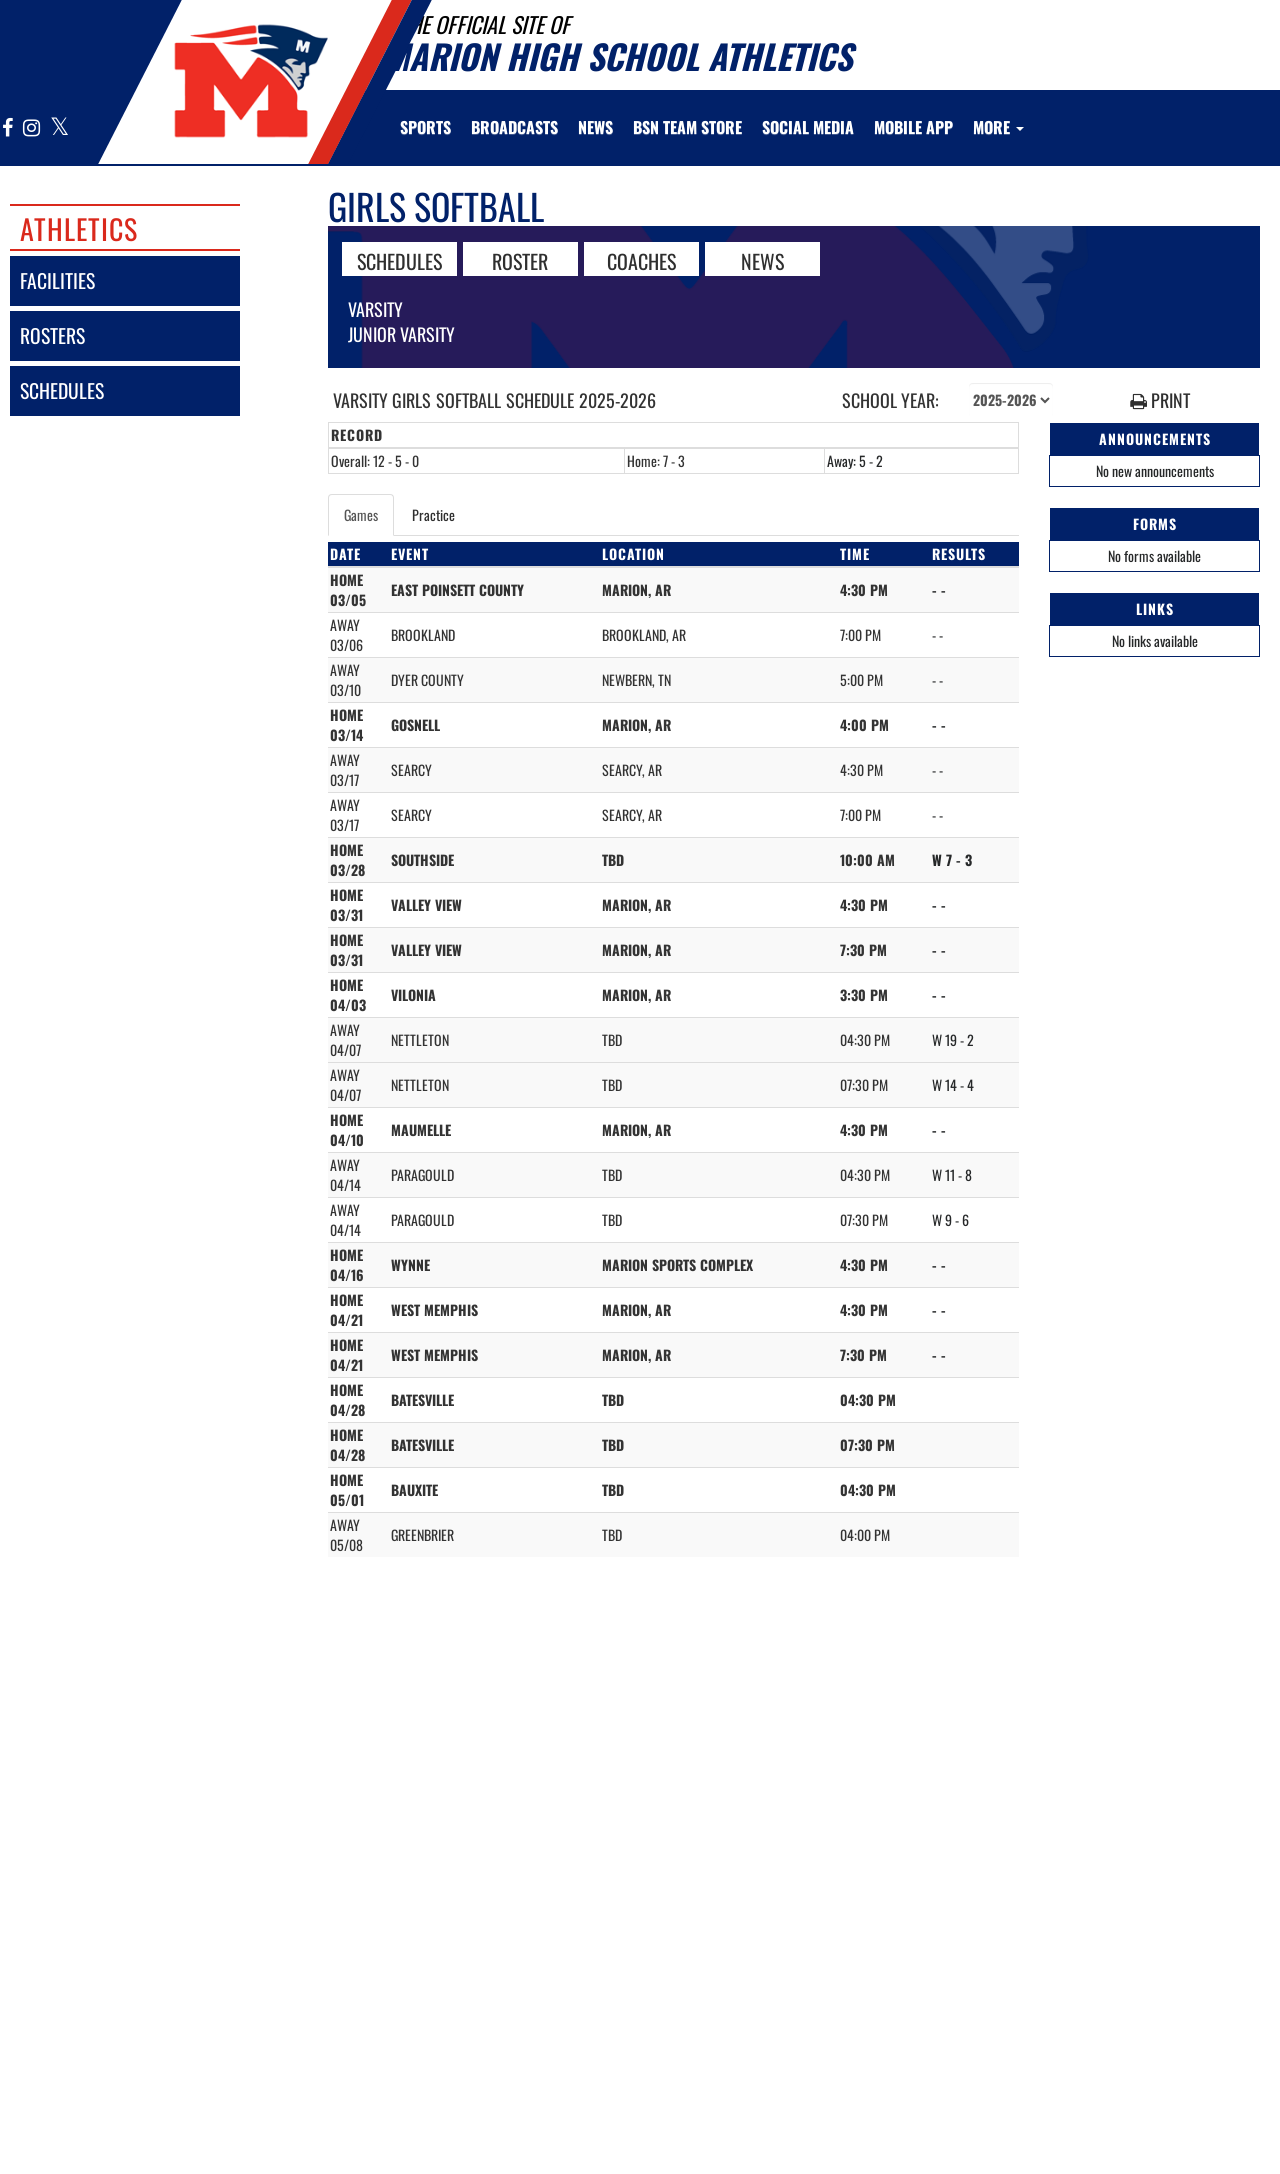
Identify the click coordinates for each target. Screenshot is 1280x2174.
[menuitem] (514, 127)
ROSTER (520, 260)
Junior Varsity (401, 334)
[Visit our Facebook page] (8, 128)
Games (361, 514)
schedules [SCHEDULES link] (62, 390)
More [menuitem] (998, 127)
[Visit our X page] (58, 128)
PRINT (1160, 400)
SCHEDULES (399, 260)
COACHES (641, 260)
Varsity (375, 309)
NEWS (762, 260)
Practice (433, 514)
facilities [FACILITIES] (57, 280)
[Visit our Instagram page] (32, 128)
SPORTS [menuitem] (425, 127)
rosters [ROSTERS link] (52, 335)
